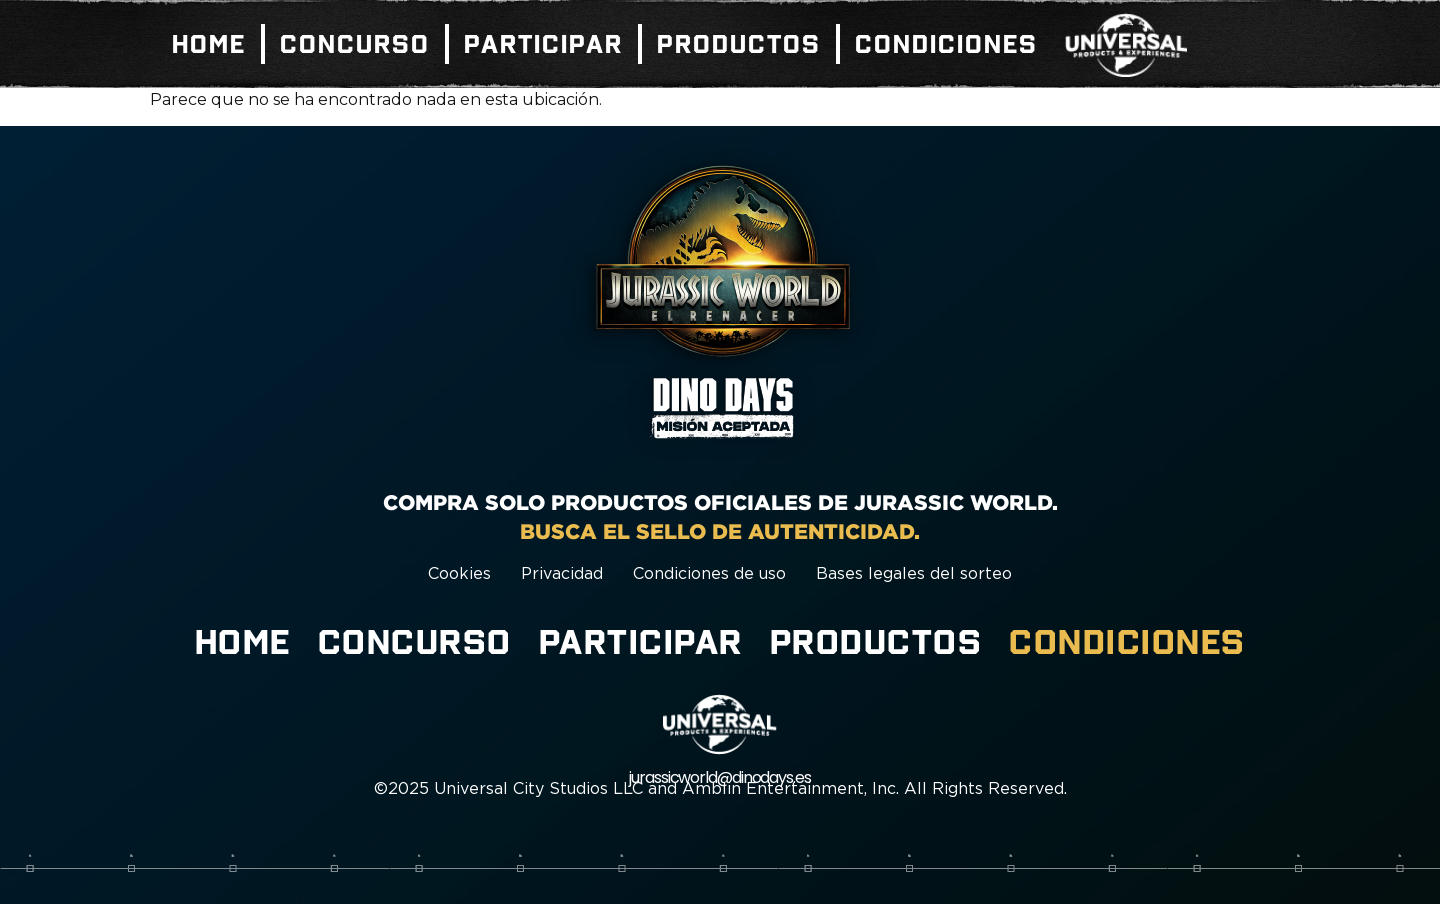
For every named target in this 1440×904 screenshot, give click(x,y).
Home (209, 44)
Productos (739, 44)
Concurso (355, 44)
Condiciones (946, 44)
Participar (543, 44)
